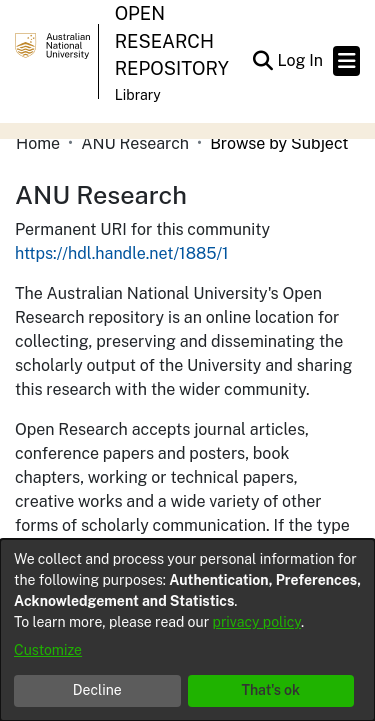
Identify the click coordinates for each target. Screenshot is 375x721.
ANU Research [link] (135, 143)
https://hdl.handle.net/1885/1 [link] (122, 253)
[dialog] (187, 630)
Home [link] (38, 143)
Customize (48, 650)
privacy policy (257, 622)
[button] (262, 61)
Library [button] (138, 95)
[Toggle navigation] (346, 61)
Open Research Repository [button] (172, 41)
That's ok (270, 690)
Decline (97, 690)
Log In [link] (301, 60)
